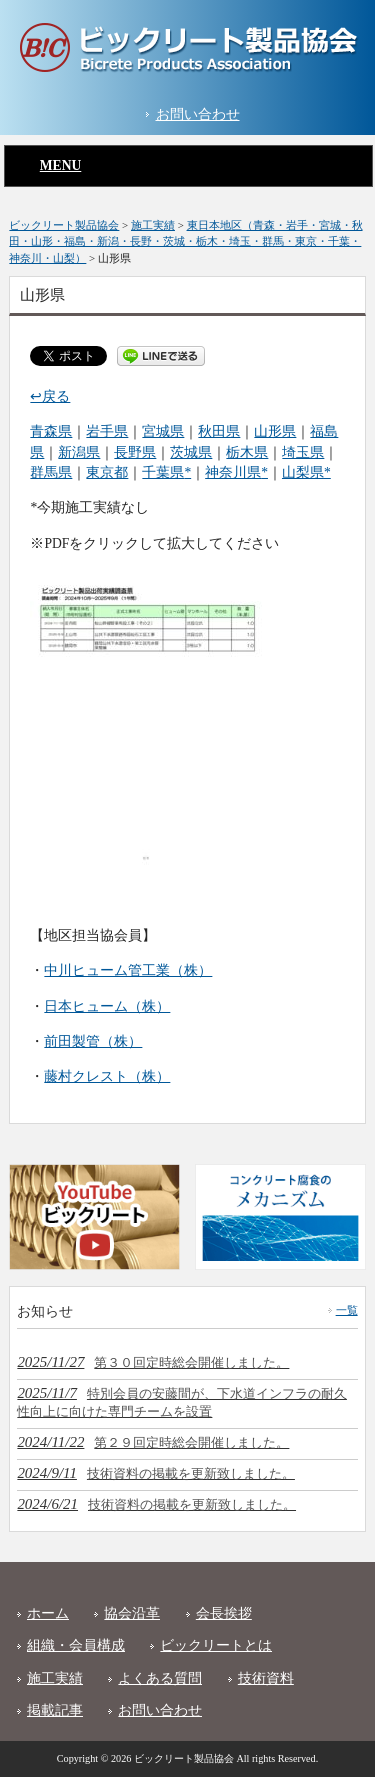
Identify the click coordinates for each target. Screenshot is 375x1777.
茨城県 (191, 452)
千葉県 (163, 472)
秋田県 (219, 431)
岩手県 (107, 431)
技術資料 (266, 1678)
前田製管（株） (93, 1041)
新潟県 (79, 452)
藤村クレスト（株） (107, 1076)
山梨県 (303, 472)
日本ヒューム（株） (107, 1006)
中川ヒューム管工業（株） (128, 970)
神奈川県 (233, 472)
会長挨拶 (224, 1613)
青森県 (51, 431)
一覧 (347, 1310)
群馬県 (51, 472)
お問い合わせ (198, 114)
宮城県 (163, 431)
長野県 (135, 452)
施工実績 (55, 1678)
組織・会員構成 (76, 1645)
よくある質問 (160, 1678)
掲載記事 (55, 1710)
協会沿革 (132, 1613)
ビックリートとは (216, 1645)
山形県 (275, 431)
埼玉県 (303, 452)
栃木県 (247, 452)
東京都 (107, 472)
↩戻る (50, 396)
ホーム (48, 1613)
